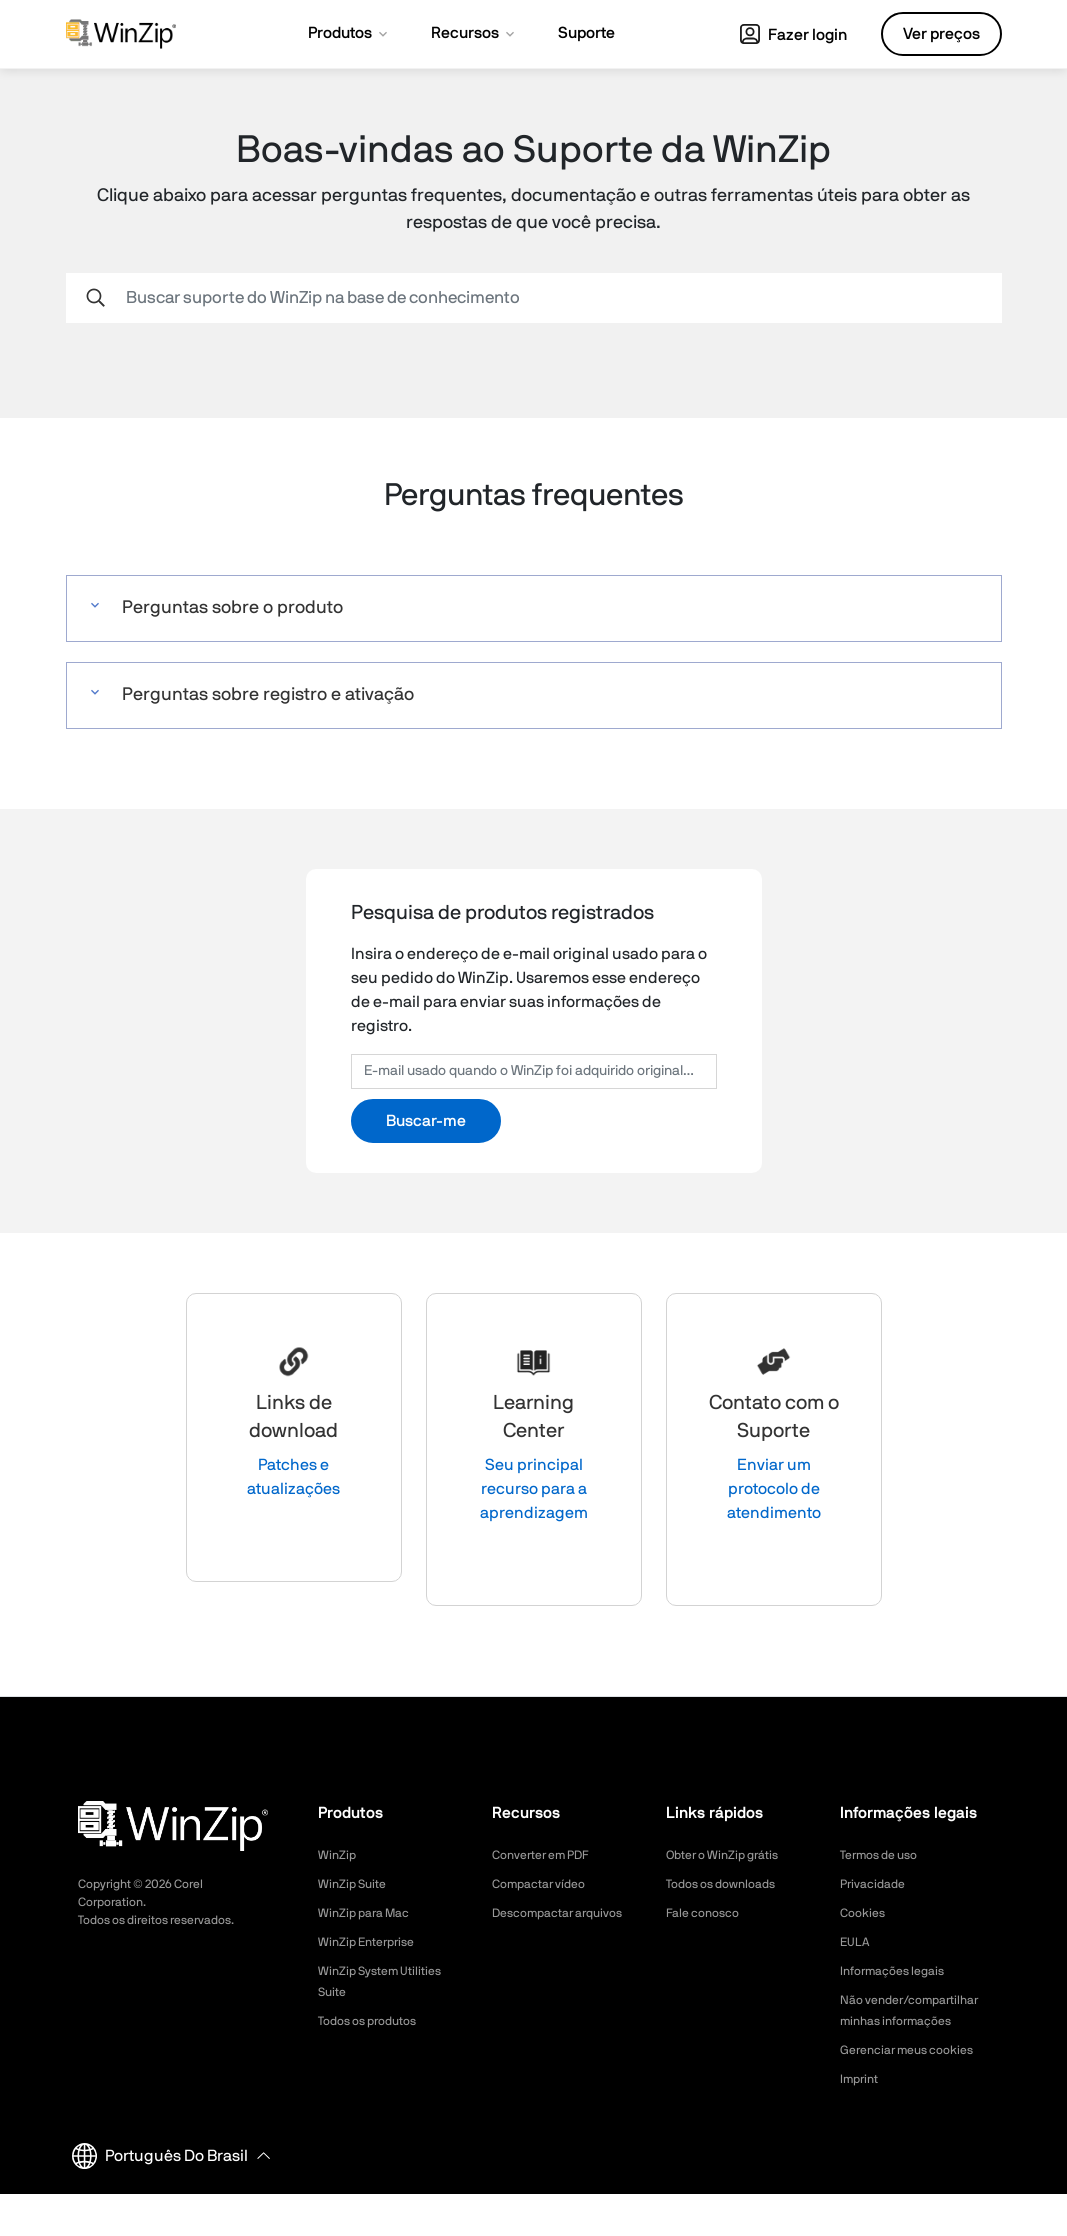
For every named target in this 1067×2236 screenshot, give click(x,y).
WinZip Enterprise (373, 1942)
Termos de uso (885, 1855)
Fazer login (793, 35)
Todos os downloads (729, 1884)
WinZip (339, 1855)
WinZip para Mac (370, 1913)
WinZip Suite (356, 1884)
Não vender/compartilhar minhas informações (906, 2021)
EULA (857, 1942)
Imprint (862, 2121)
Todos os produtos (375, 2021)
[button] (534, 608)
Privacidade (877, 1884)
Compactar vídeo (546, 1884)
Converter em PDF (549, 1855)
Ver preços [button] (941, 34)
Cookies (865, 1913)
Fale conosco (708, 1913)
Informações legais (900, 1971)
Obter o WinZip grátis (731, 1855)
